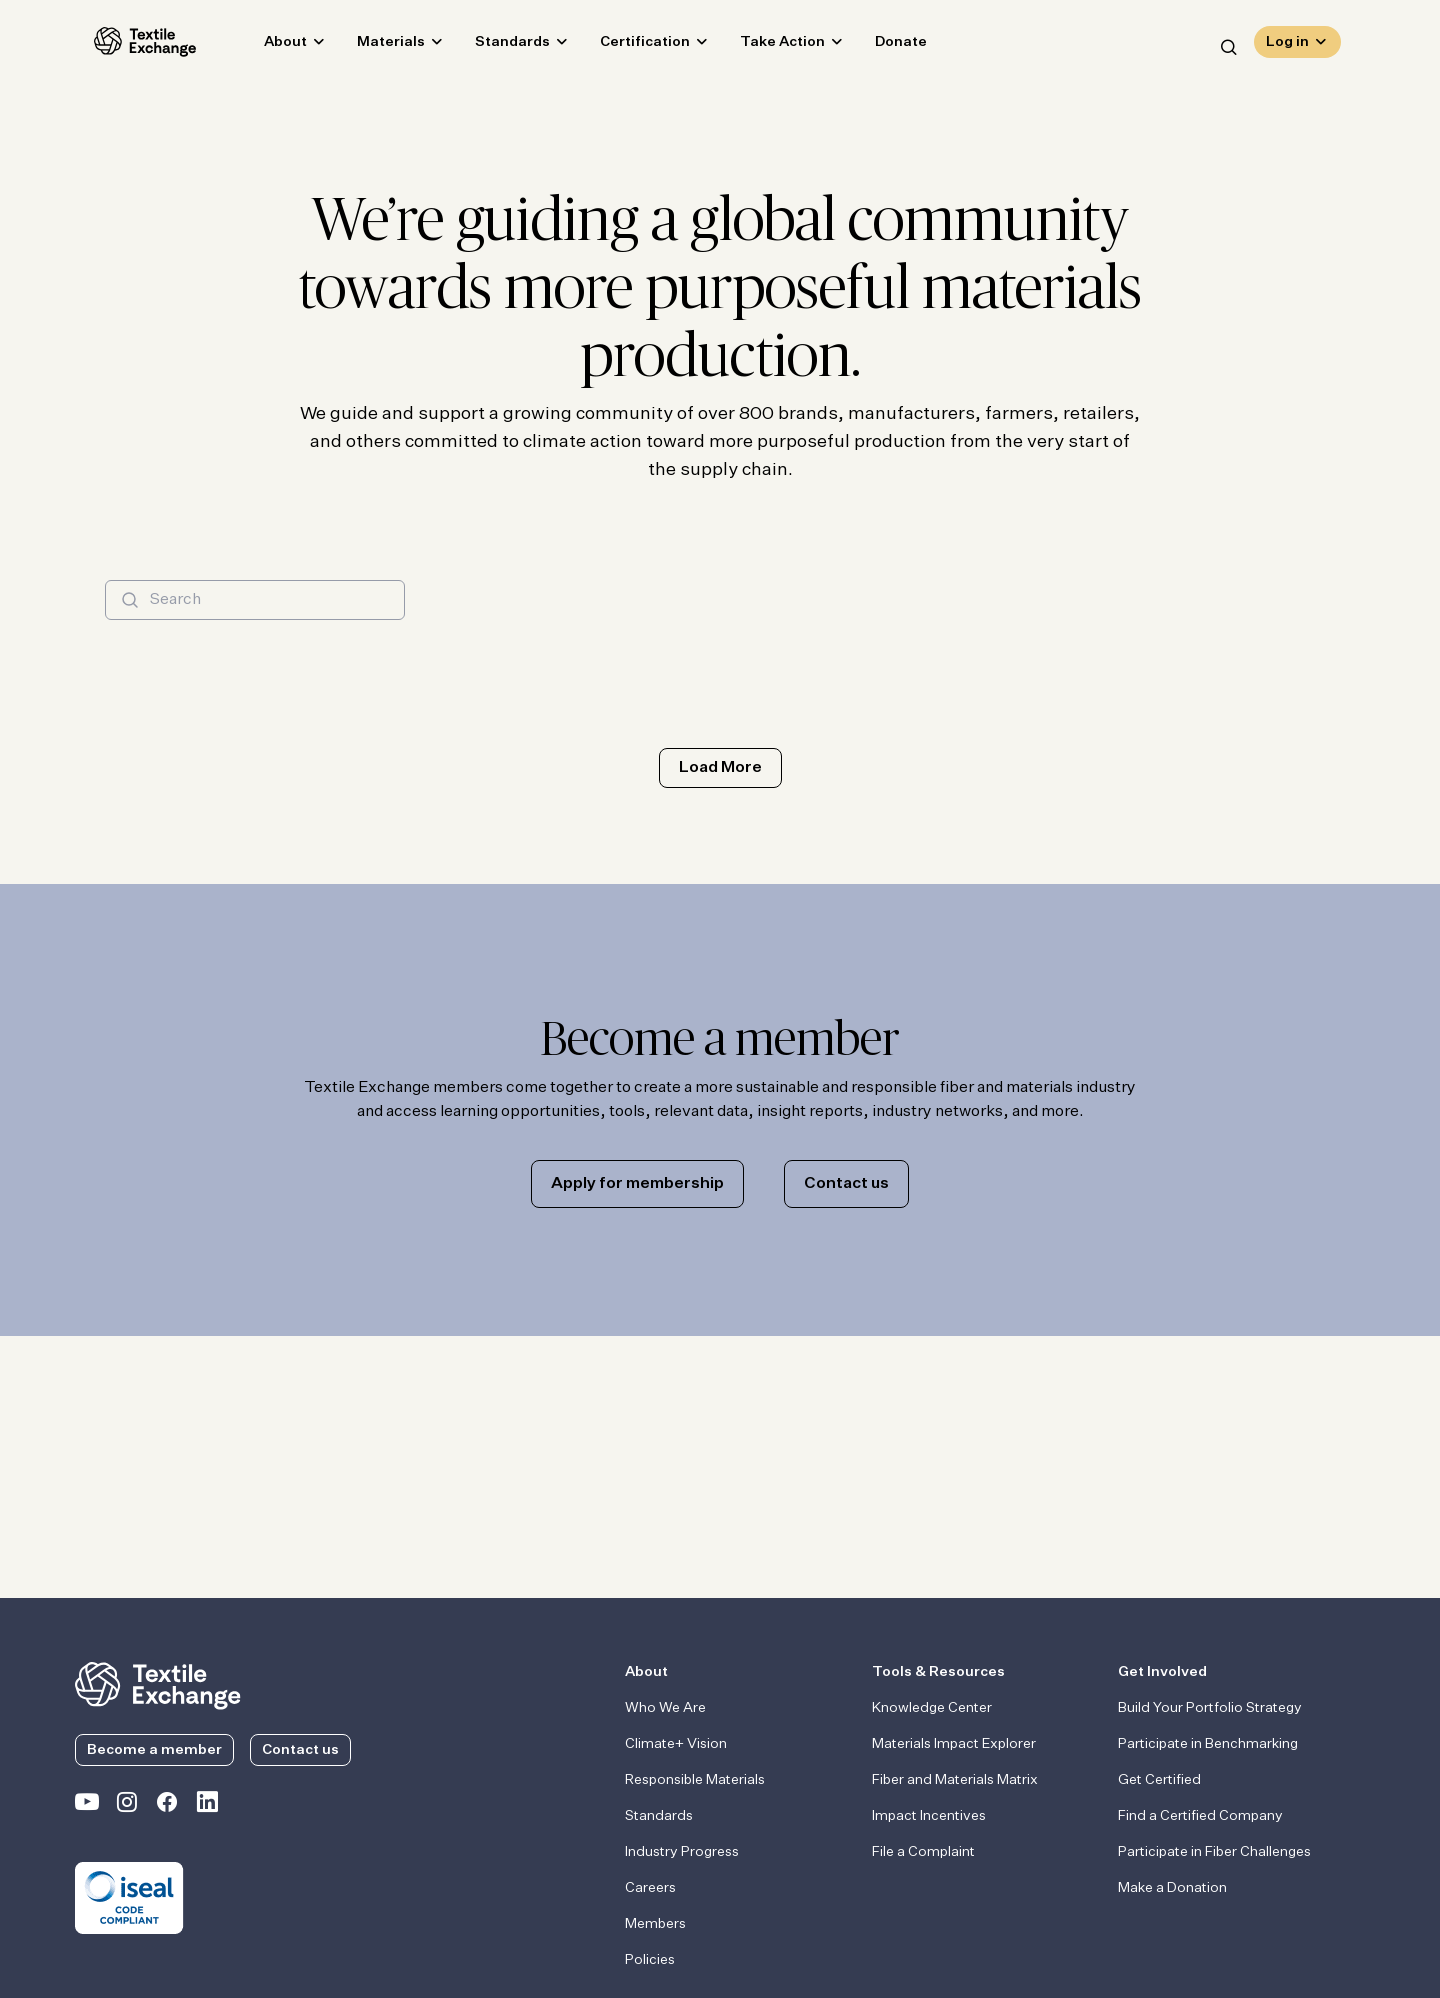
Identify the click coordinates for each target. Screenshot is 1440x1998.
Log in (1287, 46)
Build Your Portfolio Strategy (1210, 1708)
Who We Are (665, 1708)
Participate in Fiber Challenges (1214, 1852)
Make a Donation (1172, 1888)
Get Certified (1159, 1780)
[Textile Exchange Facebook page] (167, 1806)
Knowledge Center (932, 1708)
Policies (650, 1960)
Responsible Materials (695, 1780)
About (266, 46)
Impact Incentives (929, 1816)
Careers (650, 1888)
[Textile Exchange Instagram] (127, 1806)
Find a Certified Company (1200, 1816)
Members (655, 1924)
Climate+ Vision (676, 1744)
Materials (372, 46)
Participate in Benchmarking (1208, 1744)
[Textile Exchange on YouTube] (87, 1806)
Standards (493, 46)
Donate (882, 46)
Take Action (763, 46)
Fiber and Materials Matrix (955, 1780)
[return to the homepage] (158, 1684)
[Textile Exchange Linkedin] (207, 1806)
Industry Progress (682, 1852)
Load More (720, 768)
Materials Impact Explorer (954, 1744)
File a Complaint (923, 1852)
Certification (626, 46)
